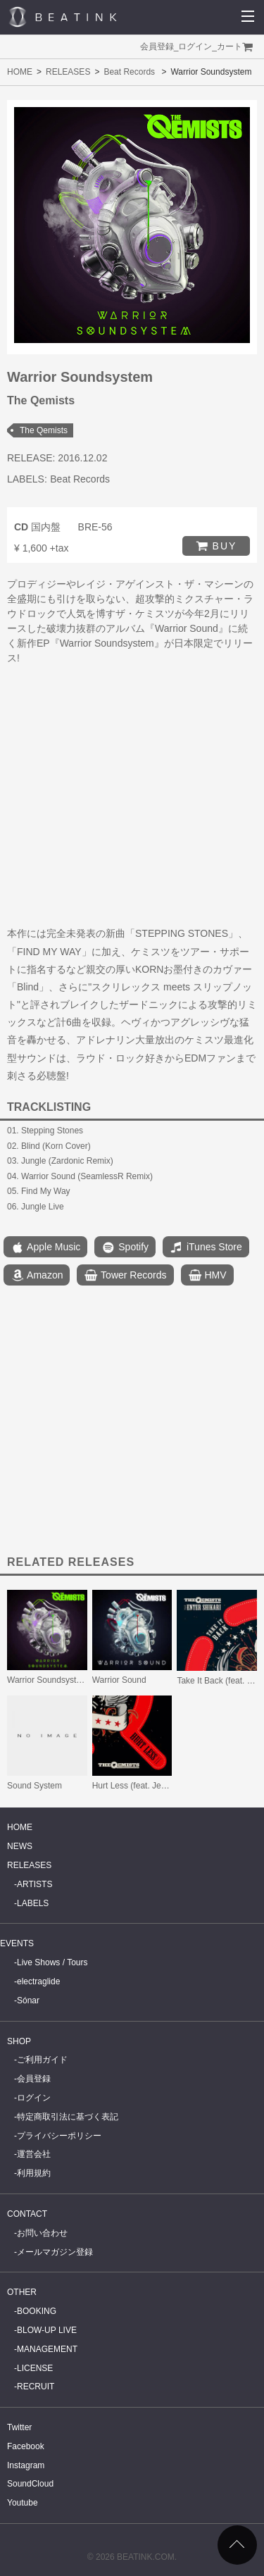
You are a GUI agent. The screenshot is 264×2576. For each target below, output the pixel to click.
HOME (19, 72)
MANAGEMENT (47, 2349)
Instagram (25, 2465)
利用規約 (34, 2173)
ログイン (195, 46)
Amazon (37, 1276)
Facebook (25, 2446)
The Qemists (44, 430)
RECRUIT (35, 2386)
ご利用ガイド (42, 2060)
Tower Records (125, 1276)
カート (229, 46)
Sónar (28, 2000)
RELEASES (68, 72)
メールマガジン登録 (55, 2252)
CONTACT (27, 2214)
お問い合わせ (42, 2233)
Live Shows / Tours (52, 1962)
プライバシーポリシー (59, 2136)
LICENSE (35, 2368)
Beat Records (129, 72)
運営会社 (34, 2154)
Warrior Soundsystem (47, 1680)
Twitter (19, 2427)
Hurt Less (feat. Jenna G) (139, 1786)
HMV (207, 1276)
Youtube (22, 2503)
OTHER (22, 2292)
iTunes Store (206, 1247)
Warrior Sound (119, 1680)
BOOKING (36, 2311)
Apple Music (45, 1247)
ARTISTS (34, 1884)
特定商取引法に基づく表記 (67, 2117)
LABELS (33, 1903)
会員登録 (157, 46)
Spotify (125, 1247)
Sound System (34, 1786)
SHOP (19, 2041)
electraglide (38, 1981)
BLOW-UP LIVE (47, 2330)
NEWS (19, 1846)
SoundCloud (30, 2484)
